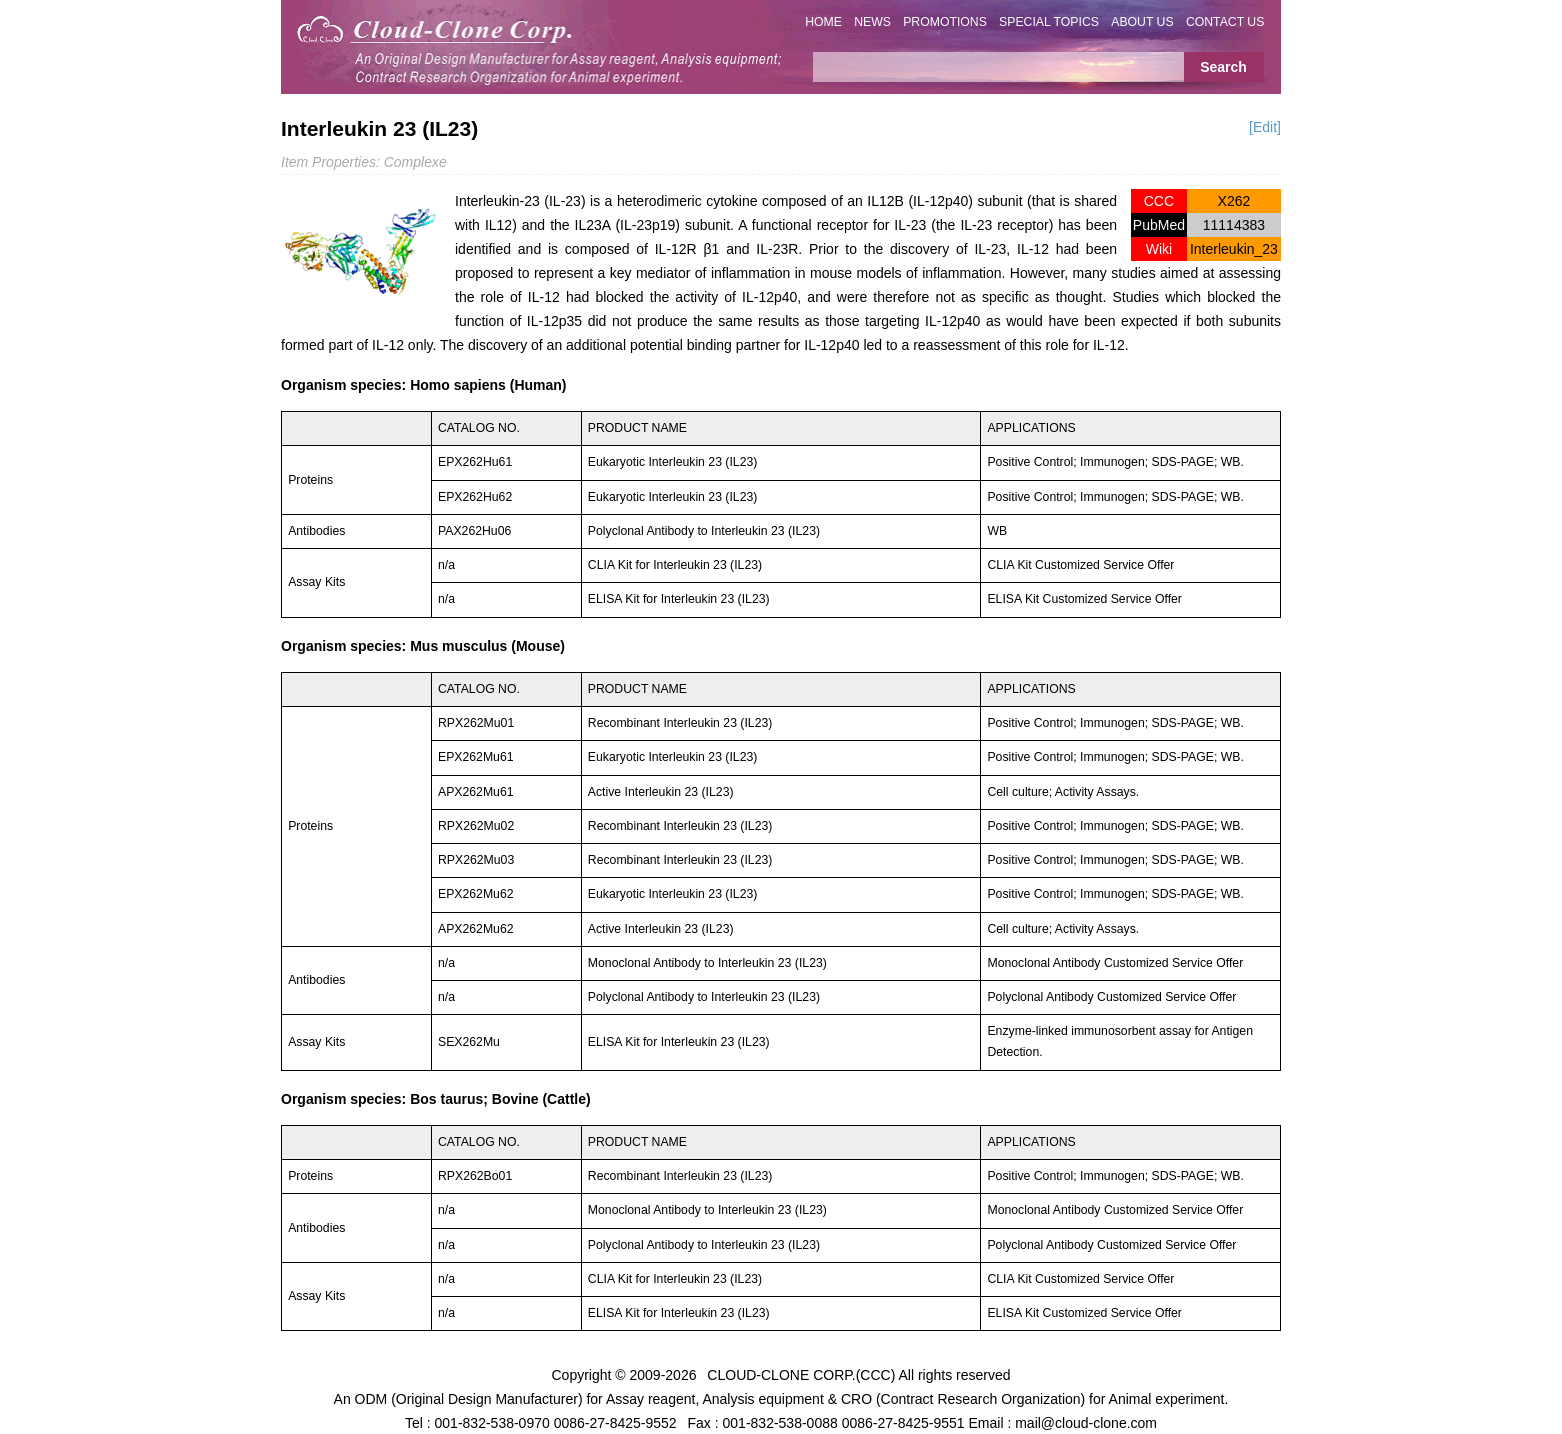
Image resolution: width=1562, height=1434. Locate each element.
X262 (1234, 201)
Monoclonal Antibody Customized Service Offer (1115, 963)
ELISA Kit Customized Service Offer (1084, 599)
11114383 (1234, 225)
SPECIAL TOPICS (1049, 22)
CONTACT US (1225, 22)
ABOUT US (1142, 22)
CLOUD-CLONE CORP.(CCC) (801, 1374)
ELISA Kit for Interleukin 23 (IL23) (679, 1042)
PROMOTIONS (945, 22)
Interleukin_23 (1234, 249)
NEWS (872, 22)
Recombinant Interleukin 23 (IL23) (680, 723)
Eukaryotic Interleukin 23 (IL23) (673, 462)
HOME (823, 22)
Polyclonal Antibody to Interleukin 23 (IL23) (704, 531)
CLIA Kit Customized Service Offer (1080, 565)
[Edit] (1265, 127)
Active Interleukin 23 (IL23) (661, 792)
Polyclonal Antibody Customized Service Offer (1111, 997)
